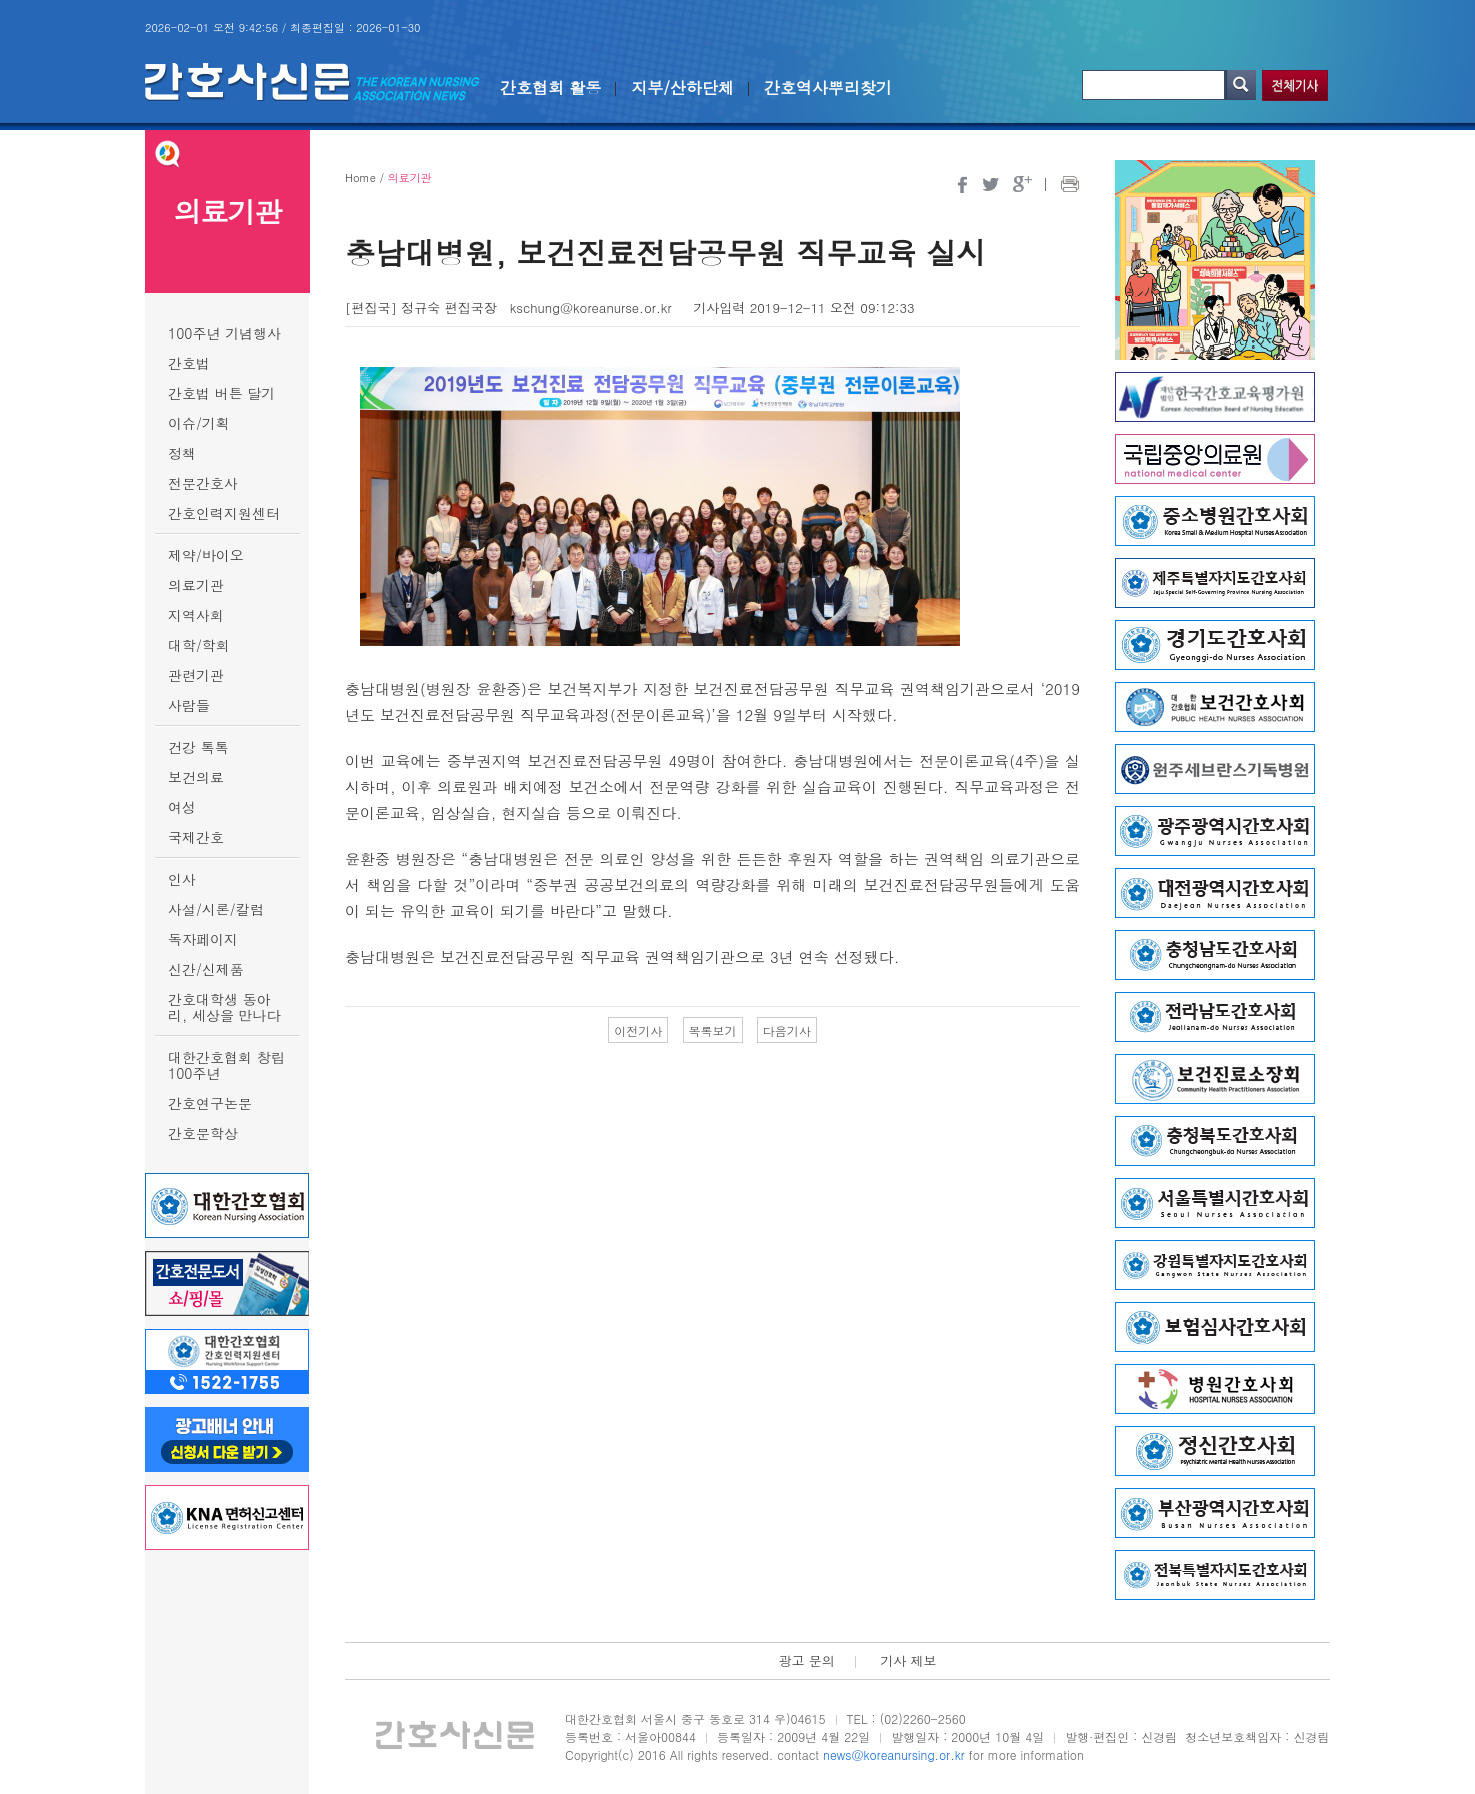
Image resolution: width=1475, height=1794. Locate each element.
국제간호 (196, 837)
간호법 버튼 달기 (221, 393)
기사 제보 (908, 1660)
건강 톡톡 (198, 747)
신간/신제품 (206, 969)
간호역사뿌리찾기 (828, 87)
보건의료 (196, 777)
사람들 (189, 705)
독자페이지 (203, 939)
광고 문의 (806, 1660)
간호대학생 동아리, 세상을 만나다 (224, 1007)
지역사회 (196, 615)
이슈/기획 (199, 423)
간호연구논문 (210, 1103)
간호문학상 (203, 1133)
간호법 (189, 363)
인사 (182, 879)
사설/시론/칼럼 (216, 909)
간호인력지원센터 (224, 513)
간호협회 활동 (550, 87)
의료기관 (196, 585)
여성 (182, 807)
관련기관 (196, 675)
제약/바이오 (206, 555)
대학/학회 (199, 645)
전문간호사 (203, 483)
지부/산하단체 (682, 87)
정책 (182, 453)
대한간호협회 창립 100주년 (226, 1065)
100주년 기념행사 (224, 333)
